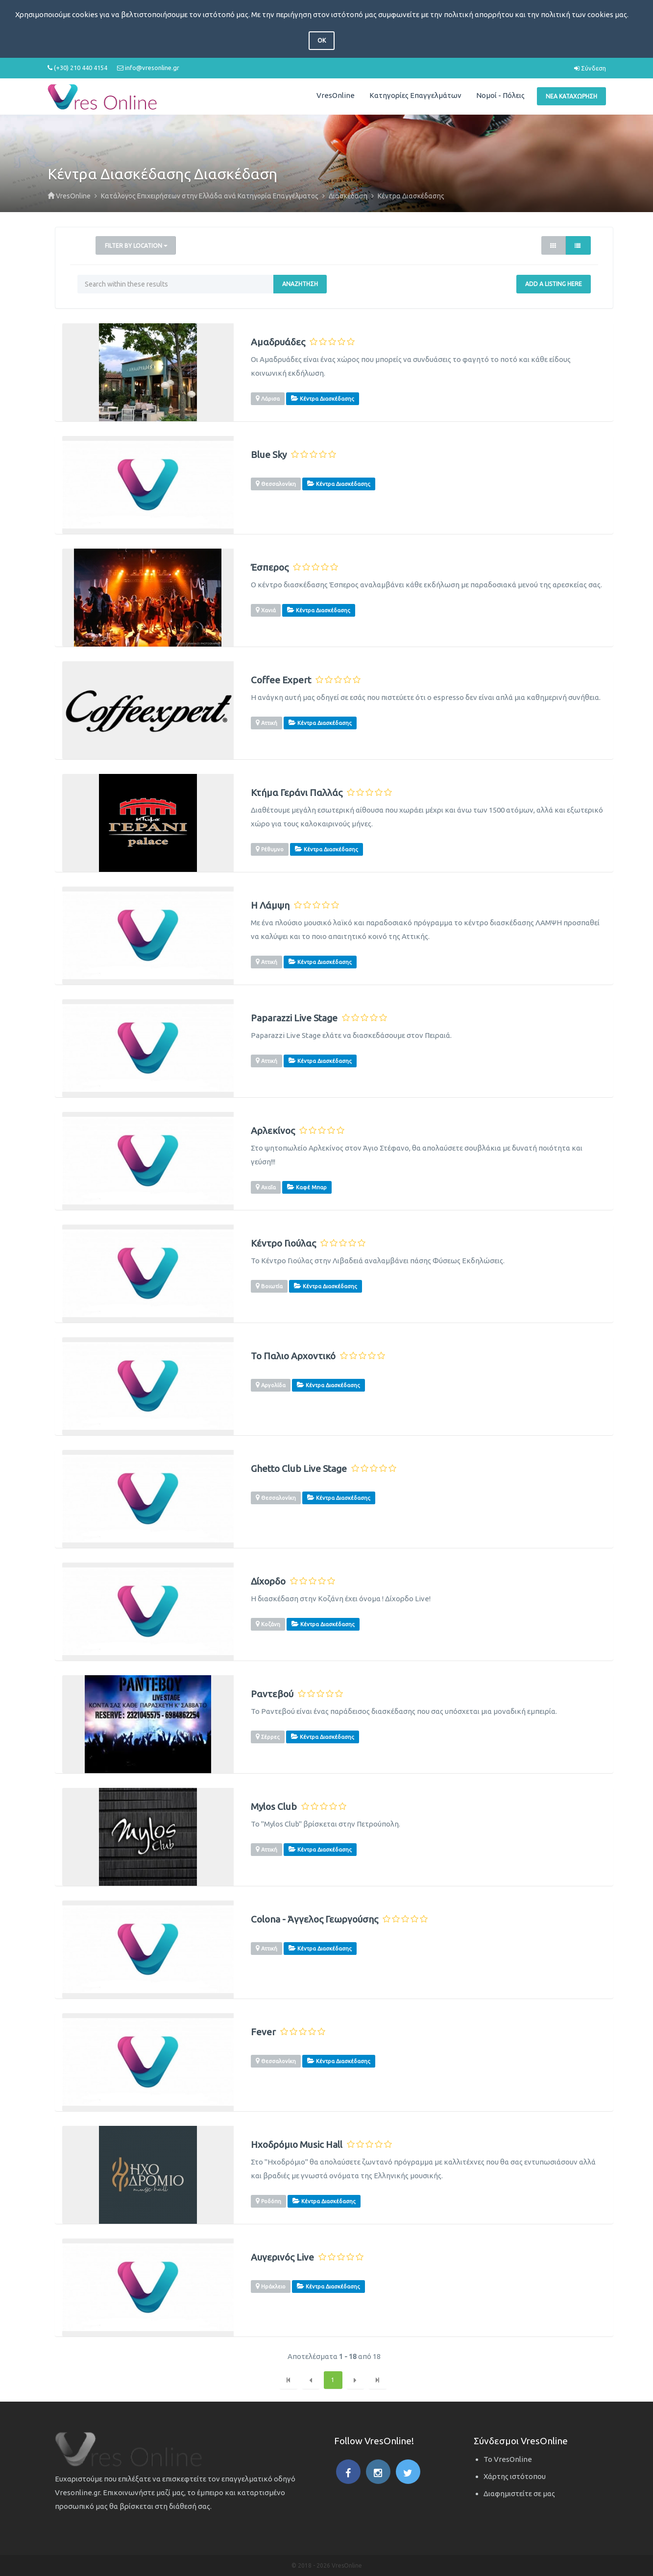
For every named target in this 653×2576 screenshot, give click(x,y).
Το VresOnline (508, 2459)
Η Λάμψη (270, 905)
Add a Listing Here (553, 284)
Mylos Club (274, 1807)
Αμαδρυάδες (278, 342)
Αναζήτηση (300, 284)
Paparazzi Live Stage (294, 1018)
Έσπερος (270, 567)
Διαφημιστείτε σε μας (519, 2493)
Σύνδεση (590, 68)
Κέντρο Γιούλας (283, 1243)
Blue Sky (269, 455)
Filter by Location (136, 245)
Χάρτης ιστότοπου (515, 2476)
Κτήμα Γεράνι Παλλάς (296, 793)
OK (321, 40)
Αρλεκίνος (273, 1131)
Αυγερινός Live (282, 2257)
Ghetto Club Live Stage (299, 1469)
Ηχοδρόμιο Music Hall (296, 2145)
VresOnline (335, 95)
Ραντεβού (272, 1694)
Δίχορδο (268, 1581)
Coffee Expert (281, 680)
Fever (263, 2032)
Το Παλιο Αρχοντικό (293, 1356)
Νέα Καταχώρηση (571, 96)
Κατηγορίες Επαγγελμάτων (415, 95)
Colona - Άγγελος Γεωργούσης (314, 1919)
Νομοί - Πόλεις (500, 95)
